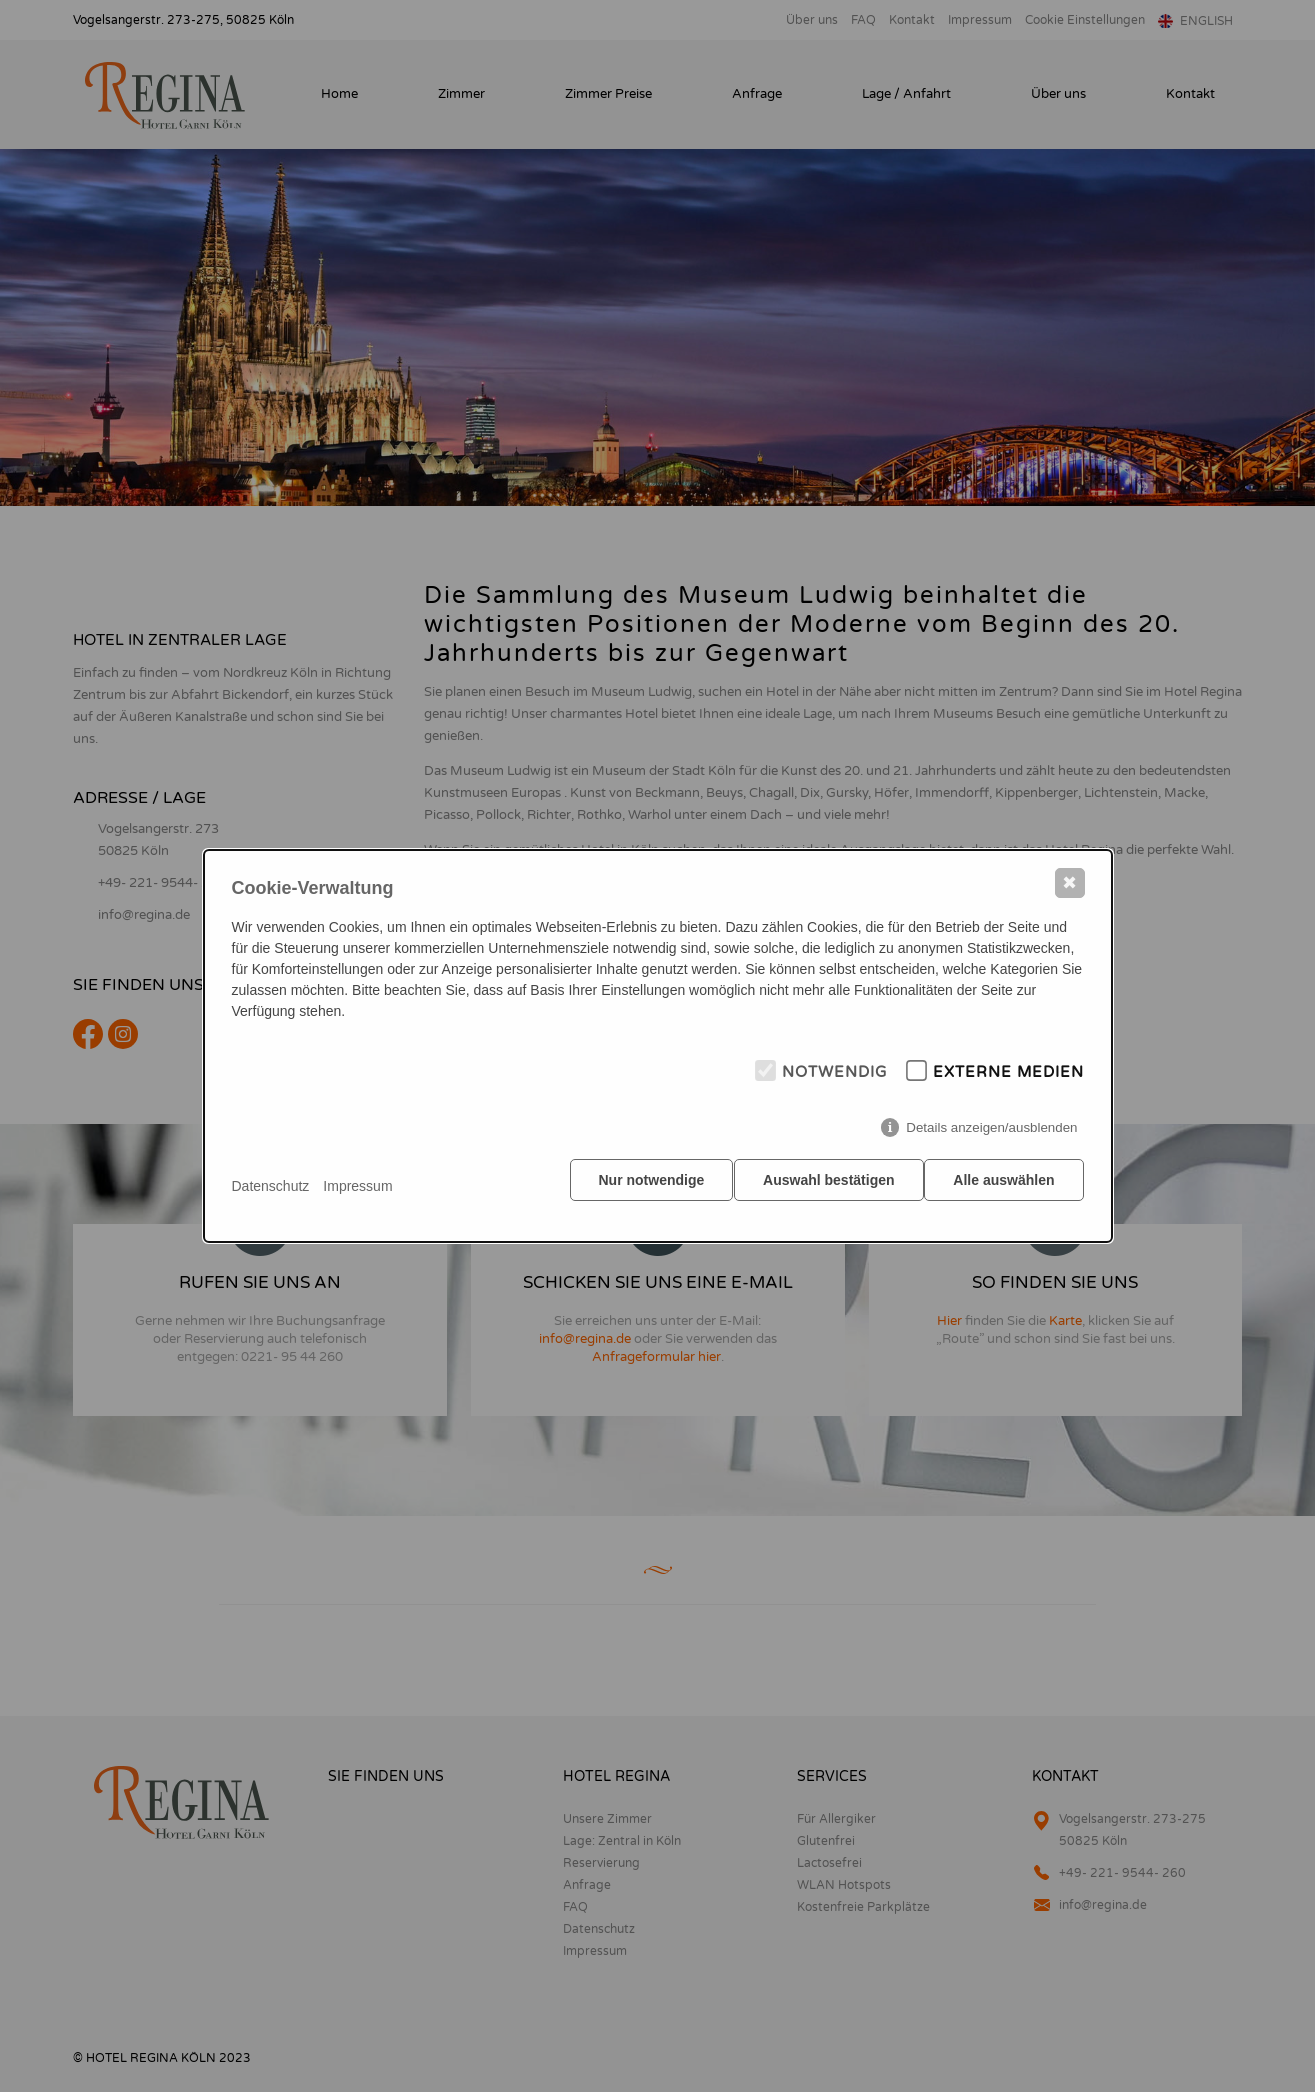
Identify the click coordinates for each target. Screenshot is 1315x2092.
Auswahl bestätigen (822, 1187)
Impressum (357, 1186)
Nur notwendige (639, 1187)
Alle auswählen (1003, 1187)
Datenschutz (271, 1186)
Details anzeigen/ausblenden (991, 1134)
